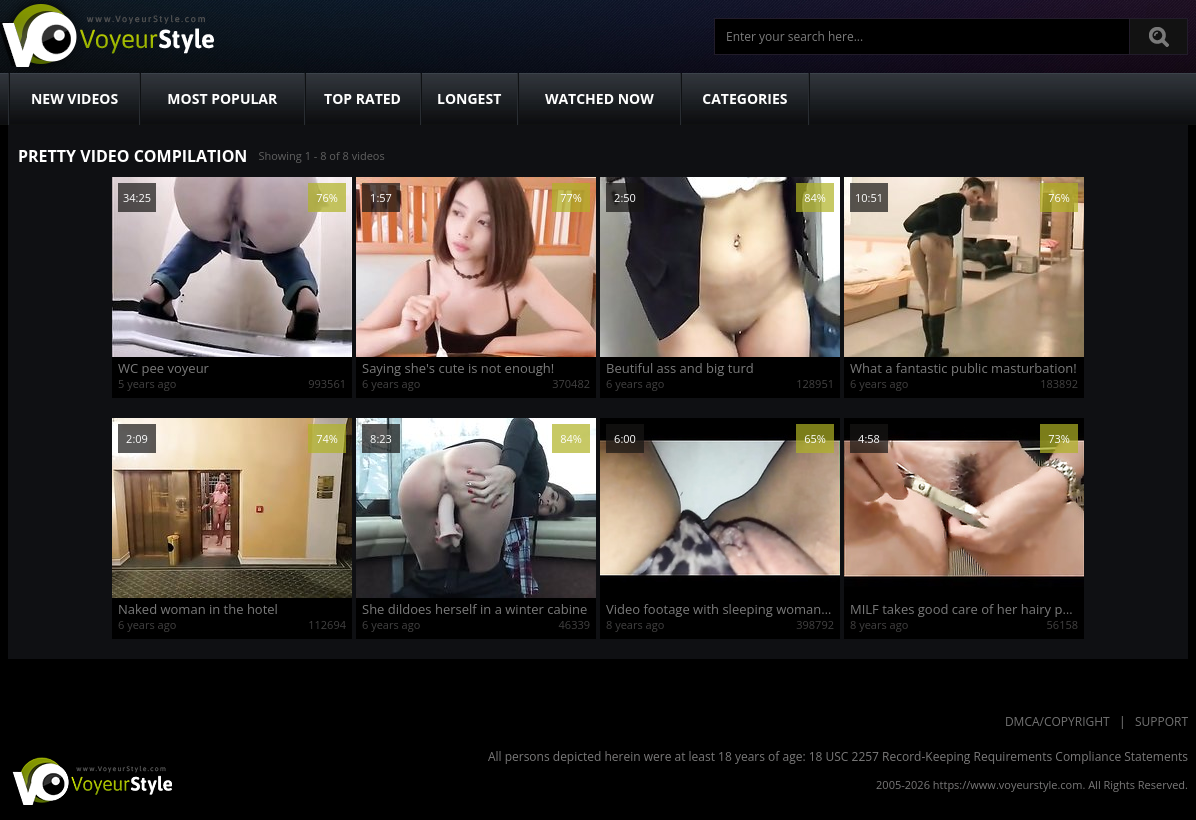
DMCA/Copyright (1057, 721)
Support (1161, 721)
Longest (469, 98)
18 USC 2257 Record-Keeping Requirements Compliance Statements (998, 756)
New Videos (74, 98)
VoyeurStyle (90, 780)
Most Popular (222, 98)
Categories (744, 98)
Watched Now (599, 98)
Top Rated (362, 98)
